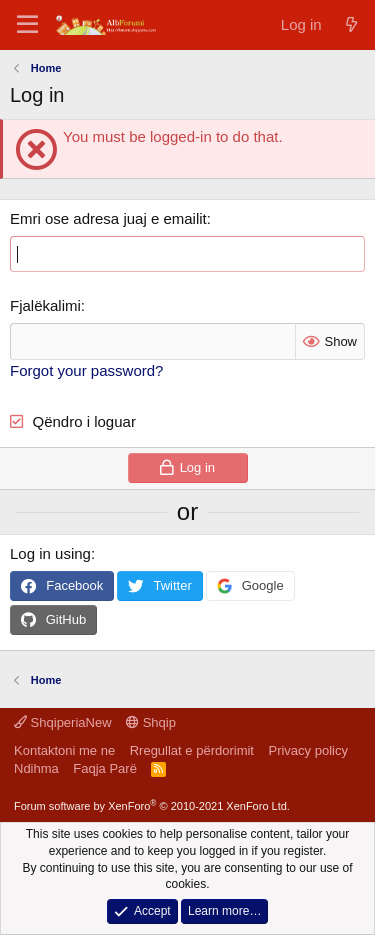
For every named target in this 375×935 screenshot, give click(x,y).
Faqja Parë (105, 768)
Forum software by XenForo (152, 806)
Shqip (151, 722)
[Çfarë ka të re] (351, 24)
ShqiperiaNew (63, 722)
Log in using (50, 553)
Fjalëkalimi (45, 305)
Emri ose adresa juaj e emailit (108, 218)
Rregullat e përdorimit (192, 750)
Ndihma (36, 768)
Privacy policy (307, 750)
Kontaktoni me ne (64, 750)
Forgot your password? (86, 370)
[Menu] (27, 25)
